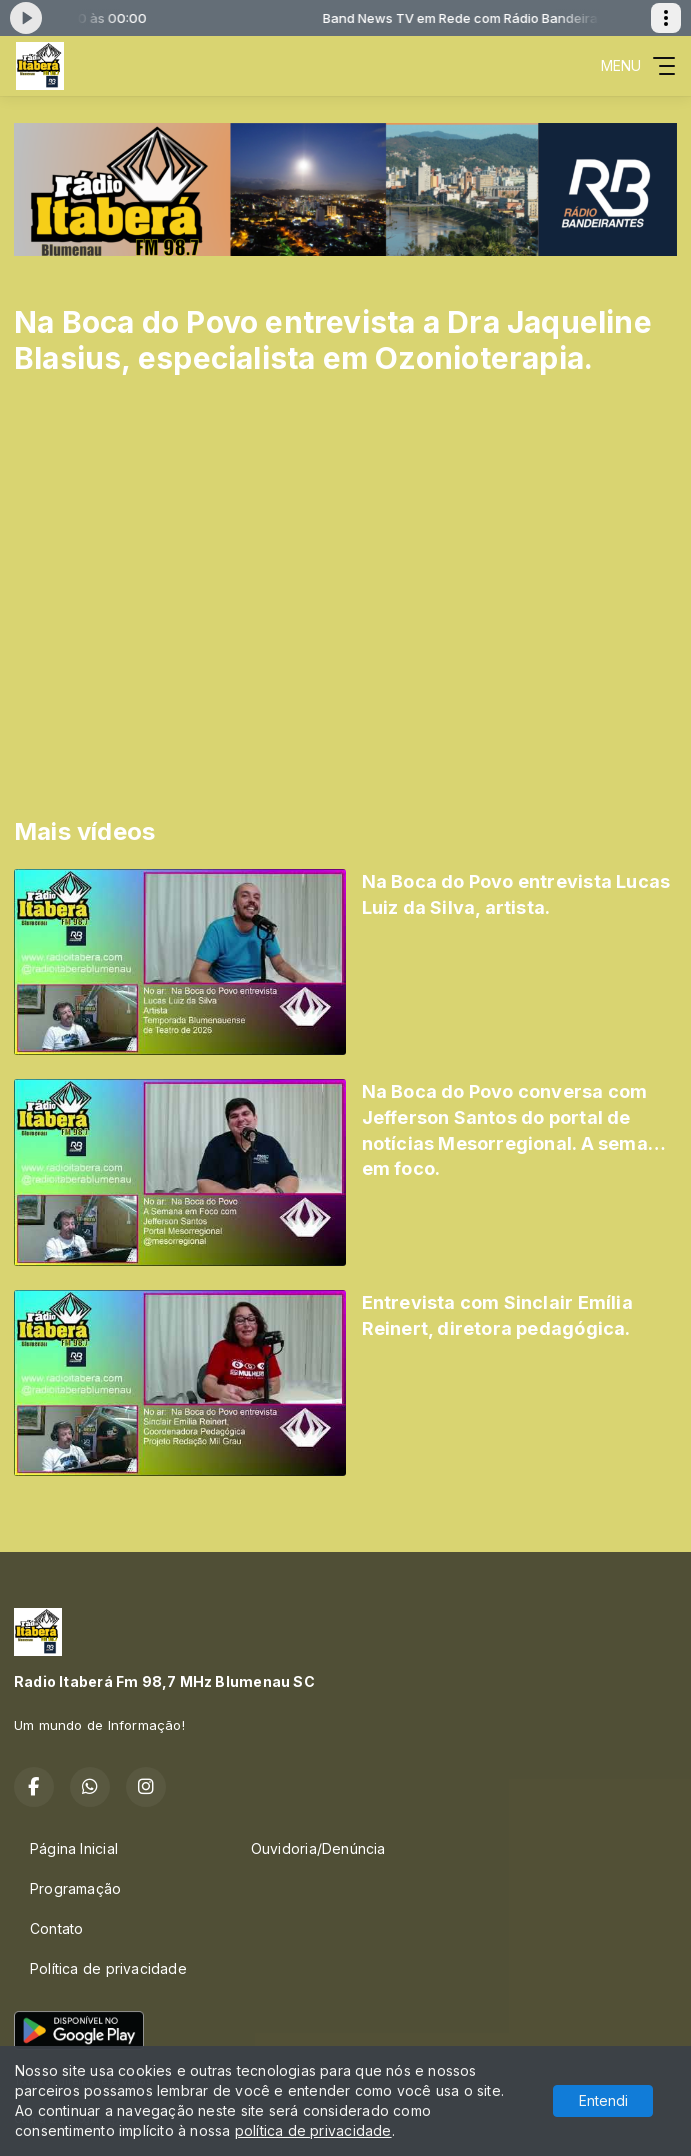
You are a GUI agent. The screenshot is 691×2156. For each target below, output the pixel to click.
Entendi (603, 2100)
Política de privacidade (108, 1968)
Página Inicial (74, 1848)
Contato (56, 1928)
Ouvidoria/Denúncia (318, 1848)
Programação (75, 1888)
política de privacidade (313, 2130)
